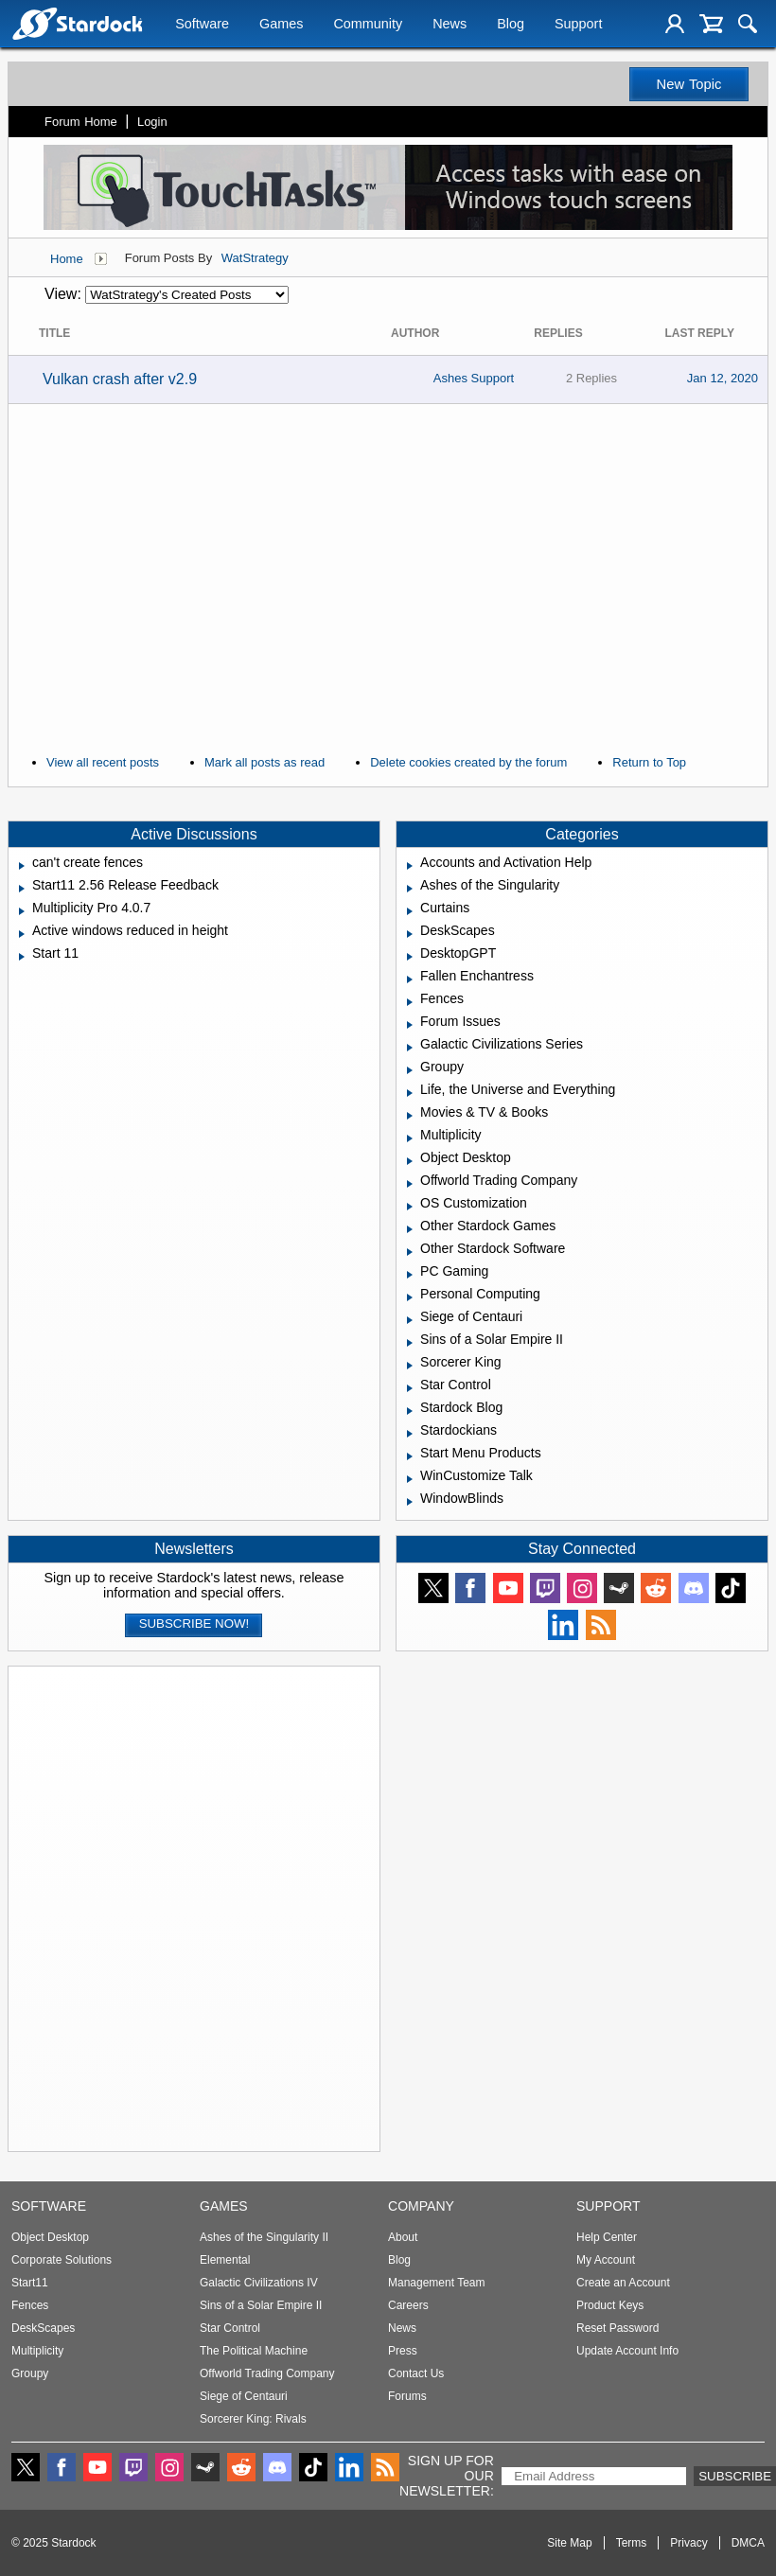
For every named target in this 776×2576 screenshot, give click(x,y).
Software (202, 25)
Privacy (688, 2543)
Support (578, 25)
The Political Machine (254, 2350)
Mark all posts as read (264, 762)
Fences (29, 2305)
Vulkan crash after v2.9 (120, 379)
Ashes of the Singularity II (264, 2237)
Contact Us (416, 2373)
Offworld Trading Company (267, 2373)
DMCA (748, 2543)
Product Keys (610, 2305)
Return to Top (649, 762)
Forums (407, 2396)
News (449, 25)
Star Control (230, 2328)
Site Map (569, 2543)
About (402, 2237)
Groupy (29, 2373)
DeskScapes (43, 2328)
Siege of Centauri (244, 2396)
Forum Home (80, 122)
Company (421, 2206)
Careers (408, 2305)
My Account (605, 2260)
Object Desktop (50, 2237)
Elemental (225, 2260)
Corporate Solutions (61, 2260)
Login (152, 122)
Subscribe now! (194, 1623)
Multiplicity (37, 2350)
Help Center (606, 2237)
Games (281, 25)
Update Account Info (627, 2350)
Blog (510, 25)
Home (66, 259)
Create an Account (623, 2282)
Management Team (436, 2282)
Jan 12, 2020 (722, 378)
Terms (631, 2543)
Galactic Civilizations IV (259, 2282)
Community (367, 25)
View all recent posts (102, 762)
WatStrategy (255, 258)
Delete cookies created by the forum (468, 762)
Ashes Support (473, 378)
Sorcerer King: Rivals (253, 2419)
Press (402, 2350)
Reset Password (617, 2328)
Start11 (29, 2282)
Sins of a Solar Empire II (261, 2305)
